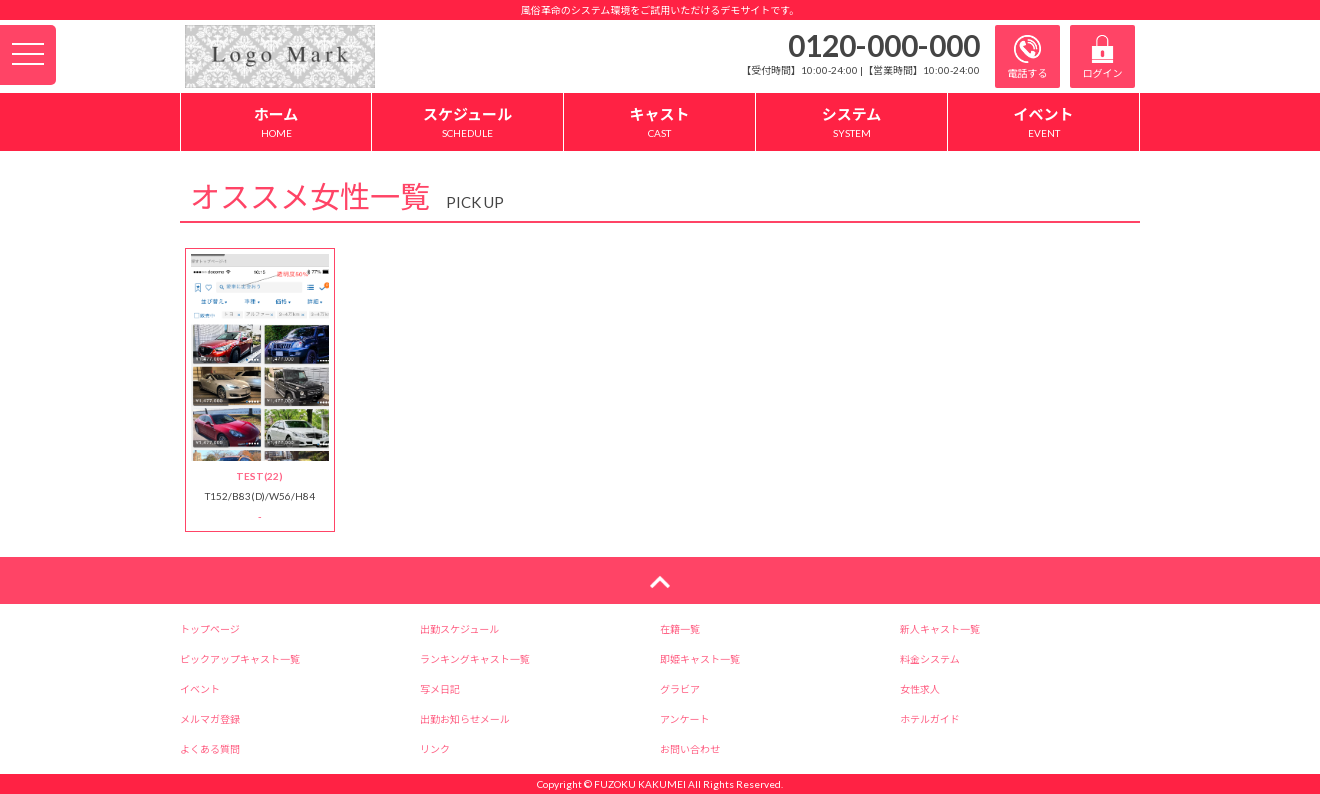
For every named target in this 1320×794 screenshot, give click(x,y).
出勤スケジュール (459, 629)
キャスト (659, 123)
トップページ (210, 629)
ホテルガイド (930, 719)
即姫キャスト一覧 (700, 659)
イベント (1043, 123)
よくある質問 (210, 749)
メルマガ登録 (210, 719)
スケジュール (467, 123)
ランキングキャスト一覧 (475, 659)
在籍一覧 (680, 629)
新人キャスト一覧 (940, 629)
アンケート (685, 719)
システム (851, 123)
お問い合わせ (690, 749)
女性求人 (920, 689)
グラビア (680, 689)
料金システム (930, 659)
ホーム (276, 123)
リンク (435, 749)
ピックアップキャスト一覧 (240, 659)
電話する (1028, 57)
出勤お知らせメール (465, 719)
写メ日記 (440, 689)
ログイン (1103, 57)
